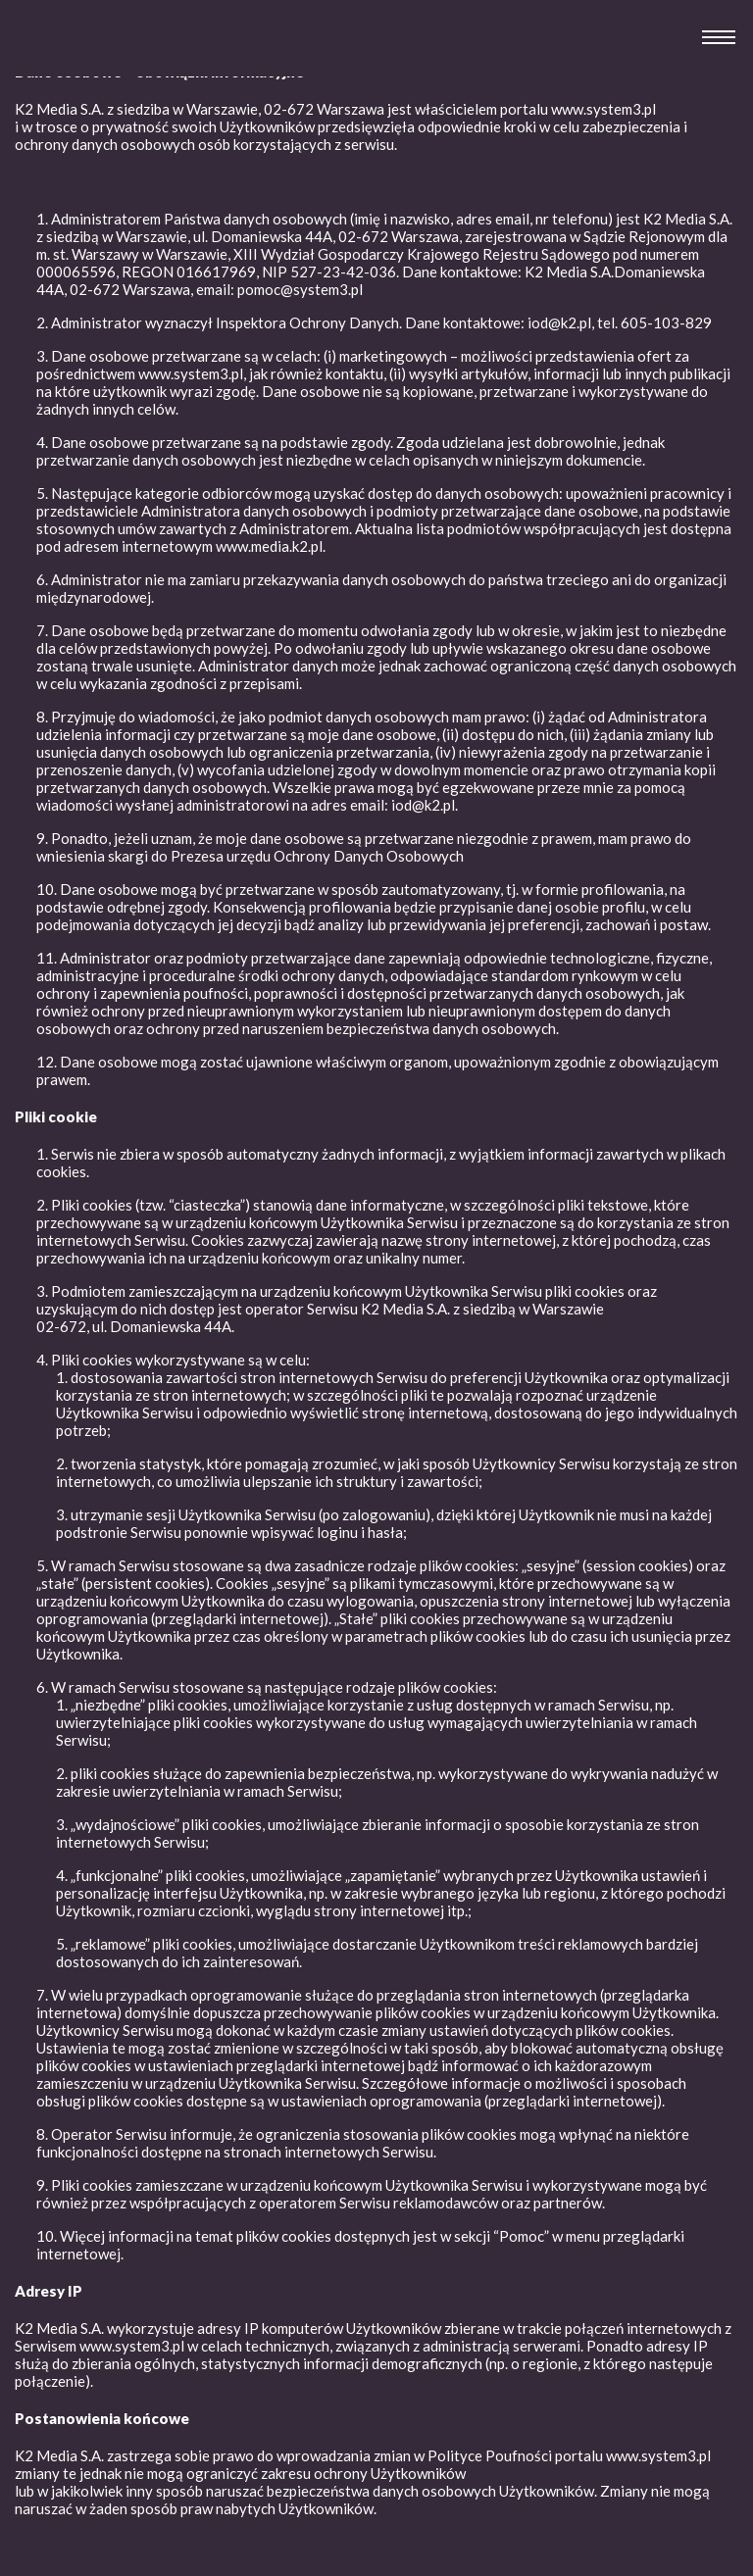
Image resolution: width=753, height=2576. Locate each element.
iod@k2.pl (423, 805)
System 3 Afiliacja (67, 58)
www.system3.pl (603, 109)
